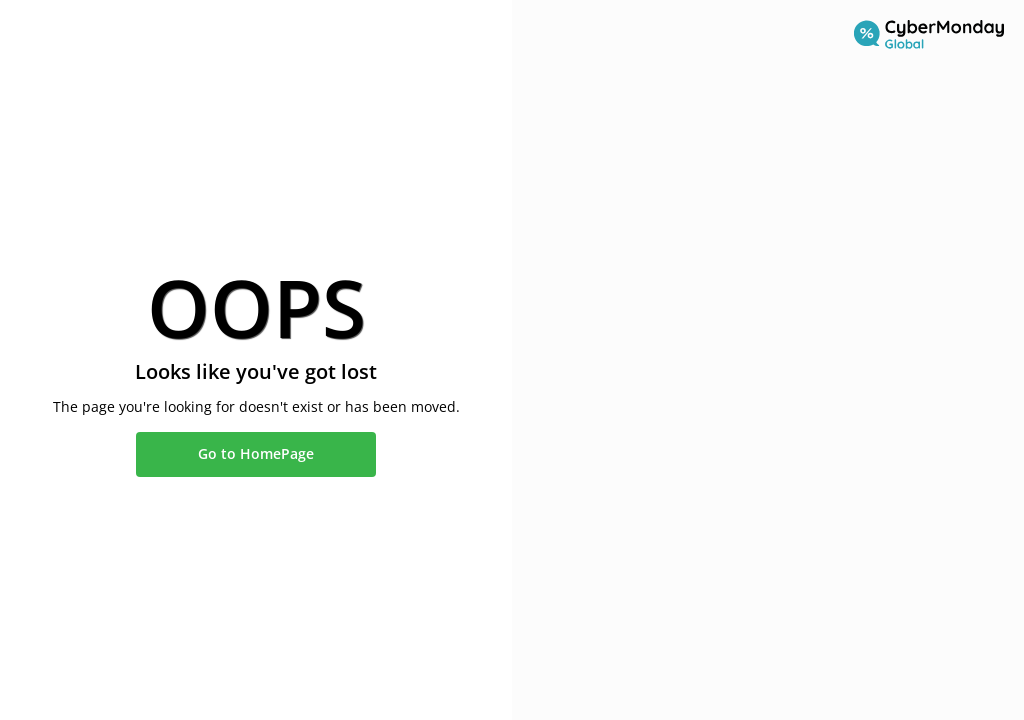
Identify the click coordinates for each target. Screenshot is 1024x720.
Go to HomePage (256, 453)
